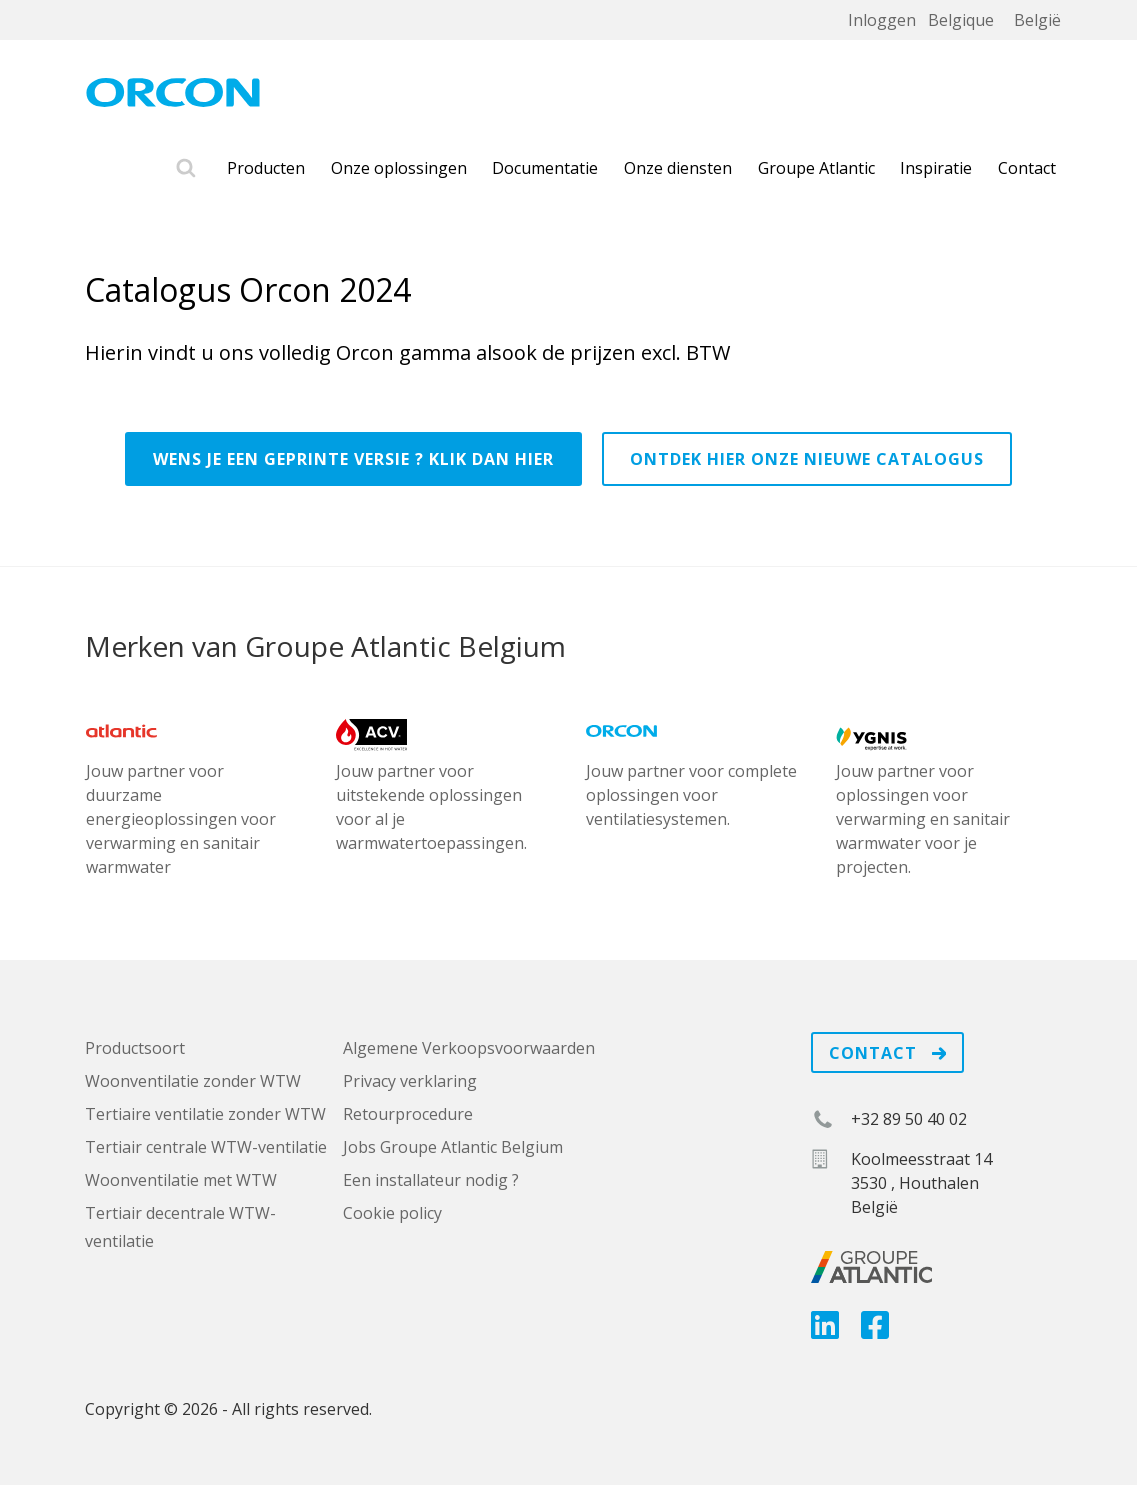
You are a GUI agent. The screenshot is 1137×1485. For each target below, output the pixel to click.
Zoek (186, 168)
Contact (1027, 168)
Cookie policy (392, 1213)
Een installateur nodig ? (431, 1180)
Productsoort (135, 1048)
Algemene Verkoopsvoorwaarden (469, 1048)
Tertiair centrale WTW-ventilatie (206, 1147)
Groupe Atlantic (816, 168)
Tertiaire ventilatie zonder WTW (205, 1114)
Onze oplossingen (399, 168)
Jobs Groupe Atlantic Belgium (453, 1147)
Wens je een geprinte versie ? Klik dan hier (353, 459)
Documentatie (545, 168)
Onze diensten (678, 168)
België (1037, 20)
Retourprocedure (408, 1114)
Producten (266, 168)
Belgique (961, 20)
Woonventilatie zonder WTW (193, 1081)
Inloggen (882, 20)
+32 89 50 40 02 (909, 1119)
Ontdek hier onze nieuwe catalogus (807, 459)
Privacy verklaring (410, 1081)
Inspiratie (936, 168)
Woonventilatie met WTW (181, 1180)
